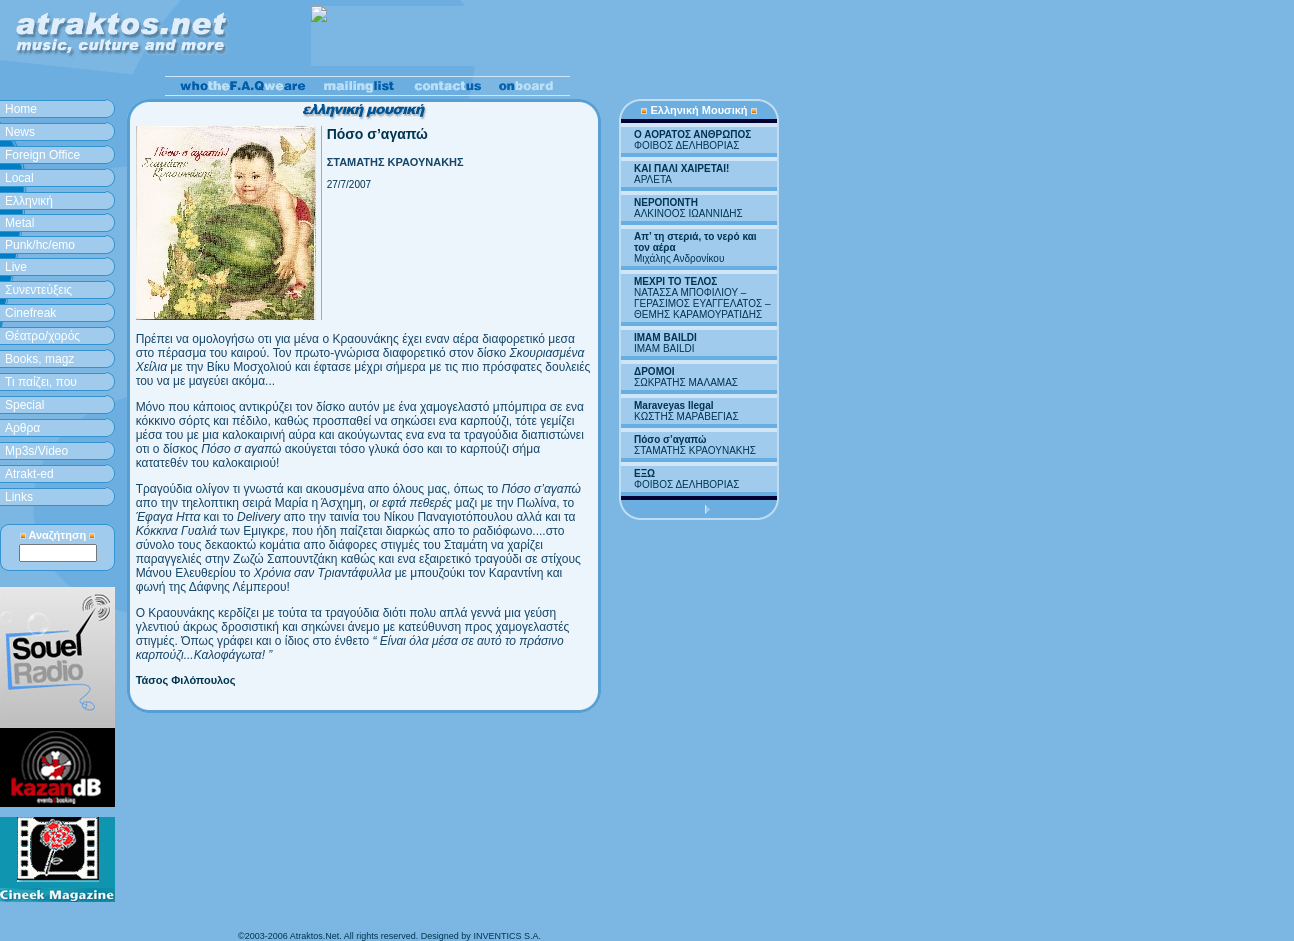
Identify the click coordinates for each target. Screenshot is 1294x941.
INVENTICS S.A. (507, 936)
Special (24, 405)
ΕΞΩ (644, 473)
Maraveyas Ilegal (674, 405)
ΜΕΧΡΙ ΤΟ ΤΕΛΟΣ (675, 281)
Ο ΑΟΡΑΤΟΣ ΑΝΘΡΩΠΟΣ (692, 134)
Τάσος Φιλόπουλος (186, 680)
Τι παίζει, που (41, 382)
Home (21, 109)
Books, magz (39, 359)
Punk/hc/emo (40, 245)
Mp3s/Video (36, 451)
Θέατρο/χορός (42, 336)
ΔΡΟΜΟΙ (654, 371)
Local (19, 178)
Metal (19, 223)
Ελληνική (29, 201)
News (20, 132)
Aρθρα (22, 428)
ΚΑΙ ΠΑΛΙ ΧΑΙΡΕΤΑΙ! (681, 168)
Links (19, 497)
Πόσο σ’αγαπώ (670, 439)
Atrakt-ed (29, 474)
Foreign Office (42, 155)
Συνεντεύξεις (38, 290)
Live (16, 267)
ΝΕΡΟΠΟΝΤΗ (666, 202)
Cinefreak (30, 313)
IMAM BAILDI (665, 337)
